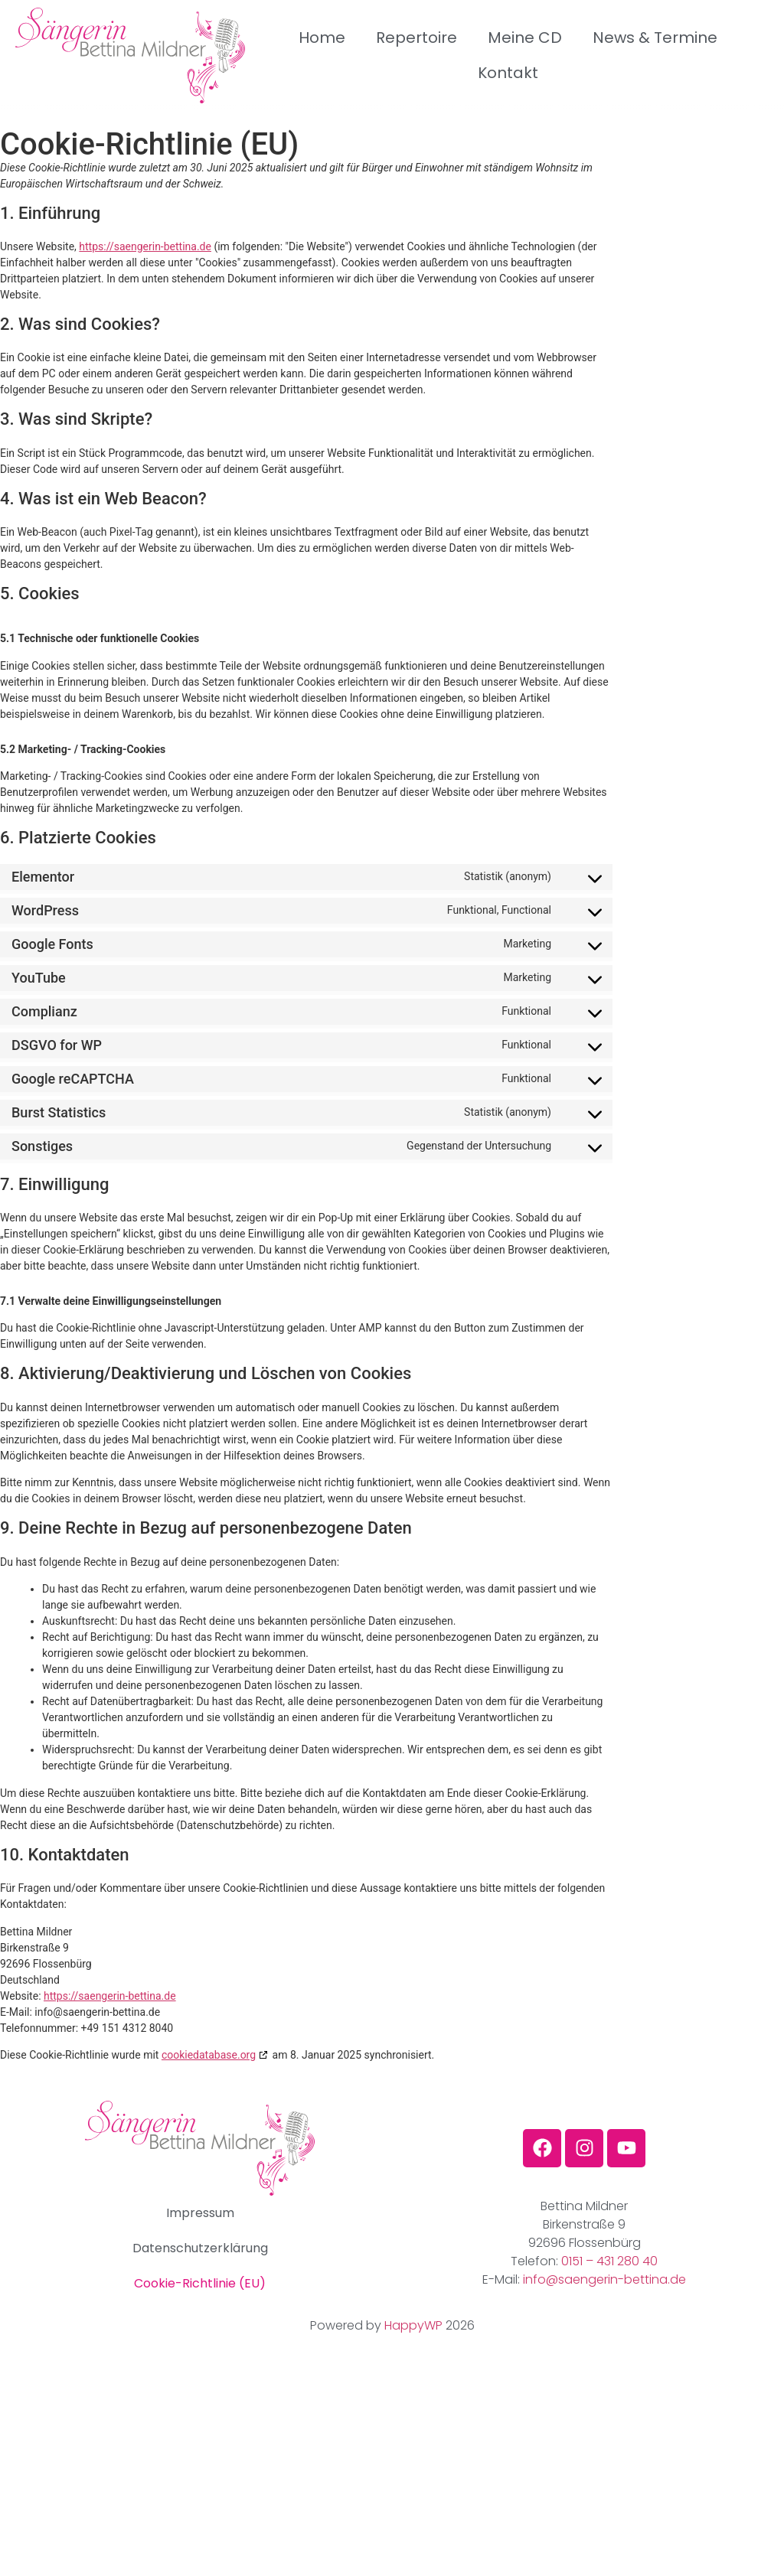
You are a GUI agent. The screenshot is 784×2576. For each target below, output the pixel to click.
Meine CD (525, 38)
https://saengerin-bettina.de (145, 246)
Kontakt (508, 73)
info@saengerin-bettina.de (604, 2279)
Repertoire (416, 38)
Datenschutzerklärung (200, 2248)
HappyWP (413, 2325)
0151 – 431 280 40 (609, 2261)
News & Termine (655, 38)
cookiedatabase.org (209, 2055)
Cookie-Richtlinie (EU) (200, 2283)
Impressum (200, 2213)
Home (322, 38)
